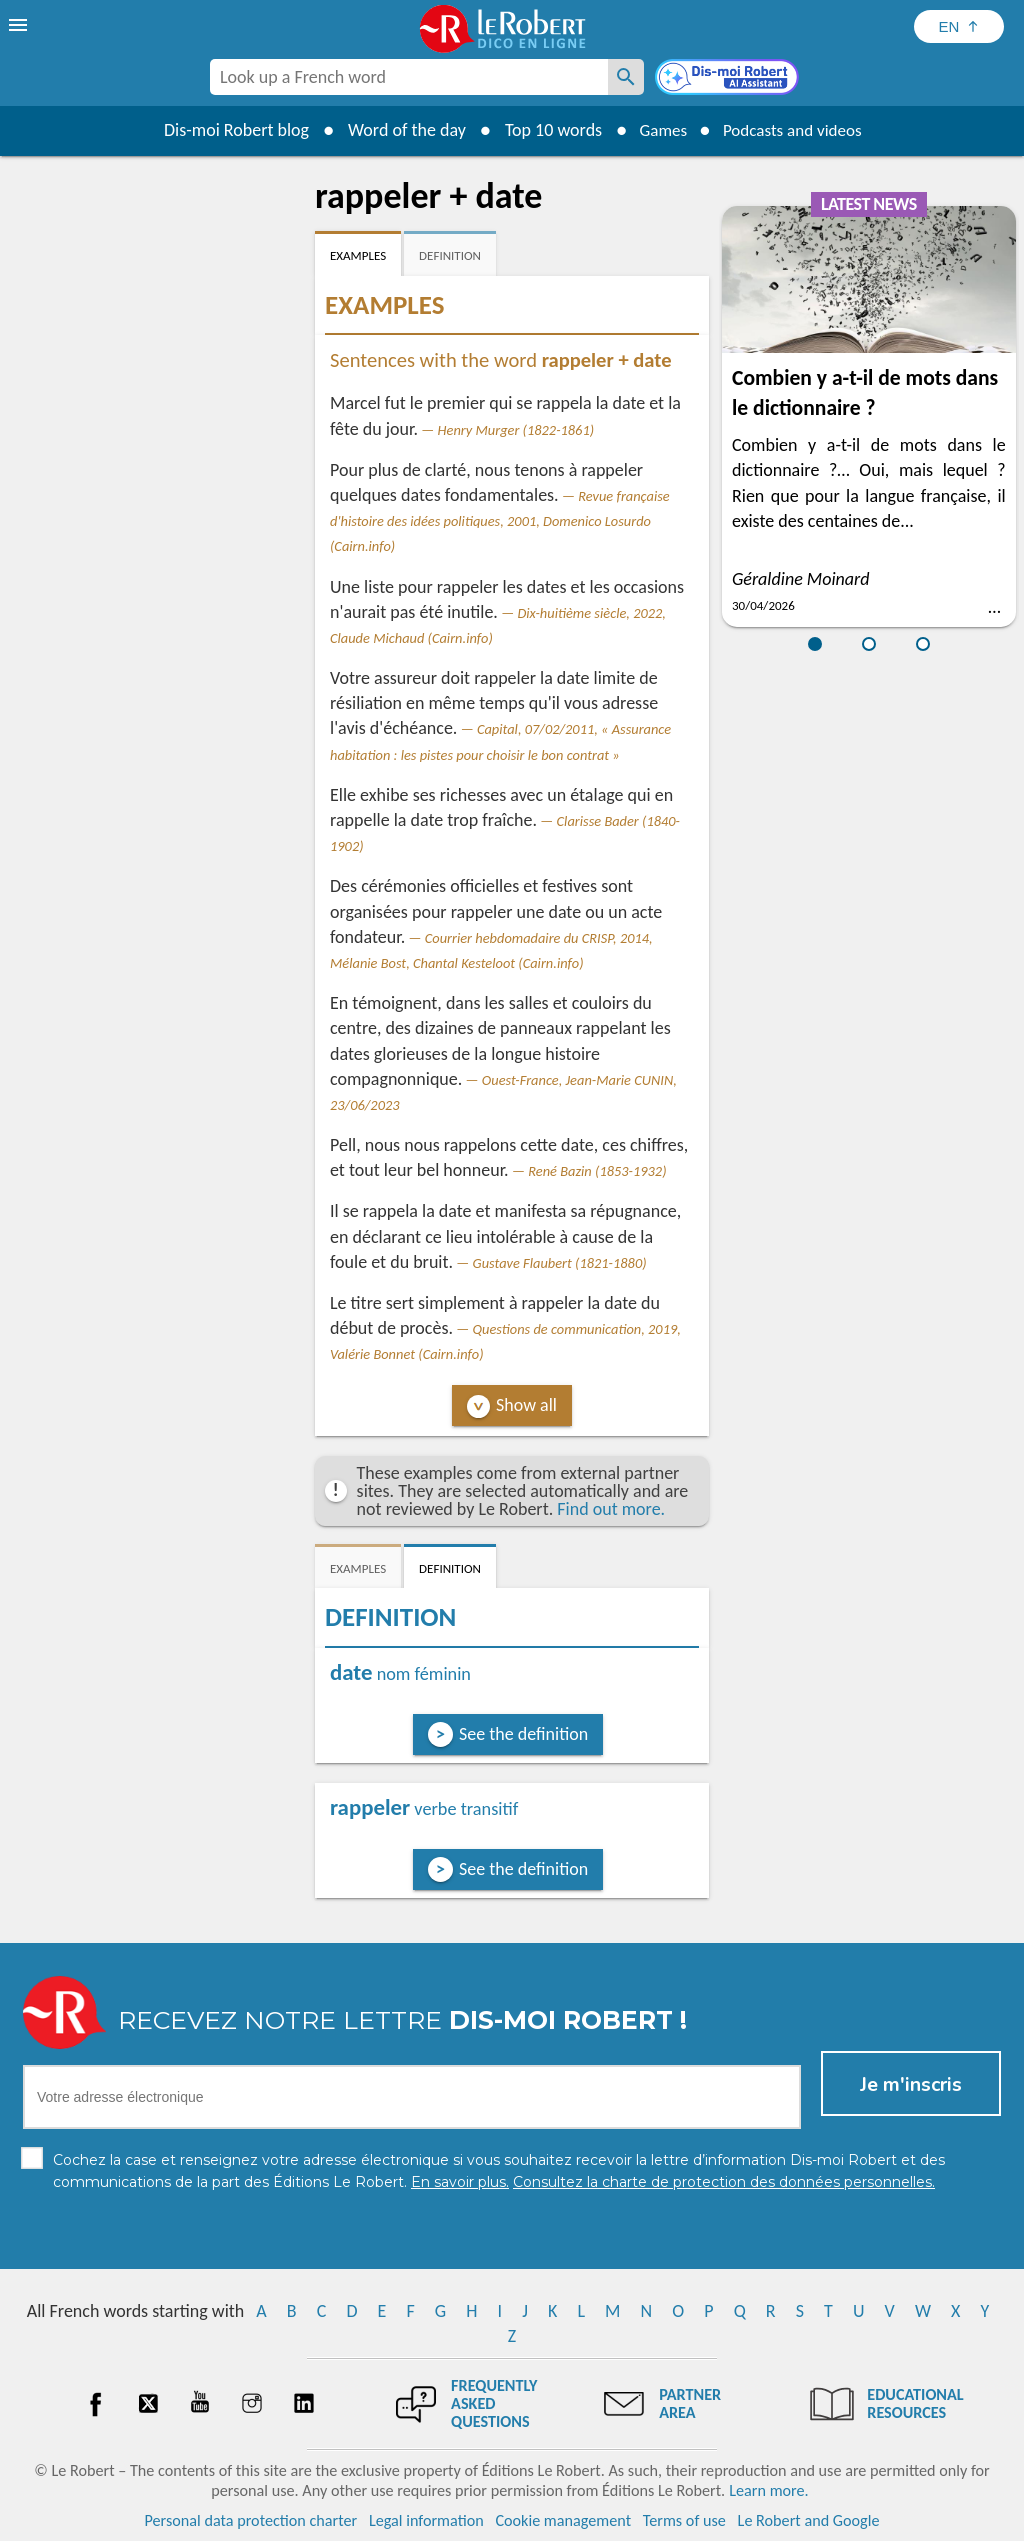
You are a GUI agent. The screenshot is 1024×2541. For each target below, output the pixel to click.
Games (658, 130)
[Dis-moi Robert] (729, 79)
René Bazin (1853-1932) (597, 1171)
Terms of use (684, 2520)
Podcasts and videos (795, 130)
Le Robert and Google (809, 2520)
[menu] (20, 25)
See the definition (523, 1734)
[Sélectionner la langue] (959, 26)
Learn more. (768, 2490)
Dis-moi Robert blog (227, 130)
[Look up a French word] (626, 77)
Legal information (426, 2520)
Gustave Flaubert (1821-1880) (560, 1263)
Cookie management (563, 2520)
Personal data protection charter (251, 2520)
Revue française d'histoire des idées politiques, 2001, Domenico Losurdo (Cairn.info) (500, 521)
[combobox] (409, 77)
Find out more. (611, 1509)
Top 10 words (544, 130)
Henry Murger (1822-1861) (516, 430)
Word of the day (398, 130)
